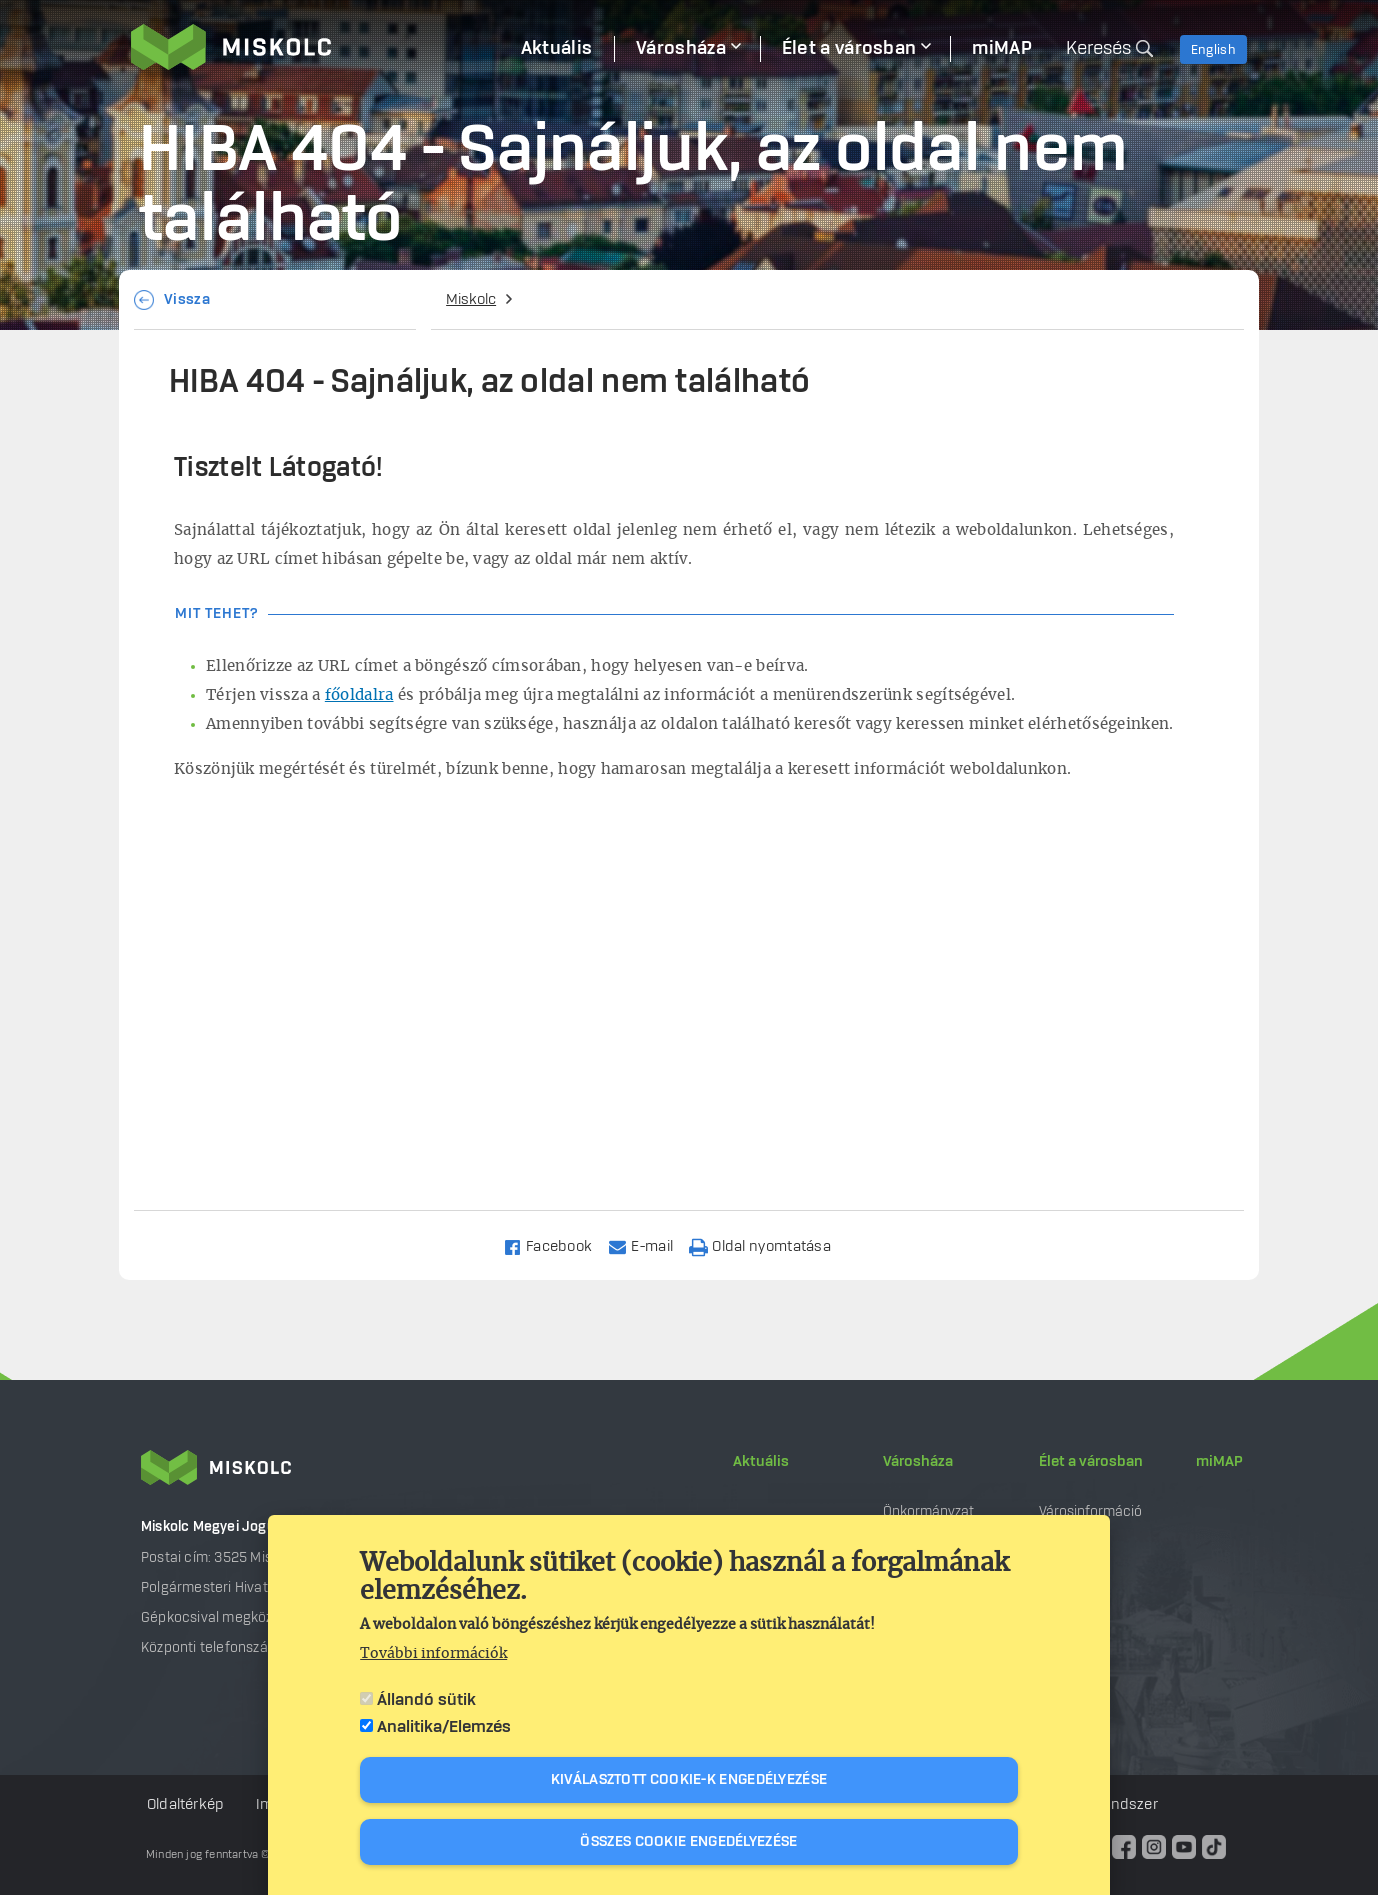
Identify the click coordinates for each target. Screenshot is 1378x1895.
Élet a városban (1091, 1462)
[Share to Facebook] (556, 1245)
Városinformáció (1090, 1511)
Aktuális (761, 1462)
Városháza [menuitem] (681, 49)
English (1213, 50)
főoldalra (359, 695)
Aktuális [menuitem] (556, 49)
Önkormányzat (928, 1511)
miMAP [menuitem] (1002, 49)
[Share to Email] (649, 1245)
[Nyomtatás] (769, 1245)
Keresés (1098, 49)
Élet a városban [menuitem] (849, 49)
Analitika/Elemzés (444, 1727)
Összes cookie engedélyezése (688, 1842)
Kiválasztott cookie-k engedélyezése (689, 1780)
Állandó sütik (426, 1700)
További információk (433, 1654)
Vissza (187, 300)
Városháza (918, 1462)
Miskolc (471, 300)
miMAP (1219, 1462)
